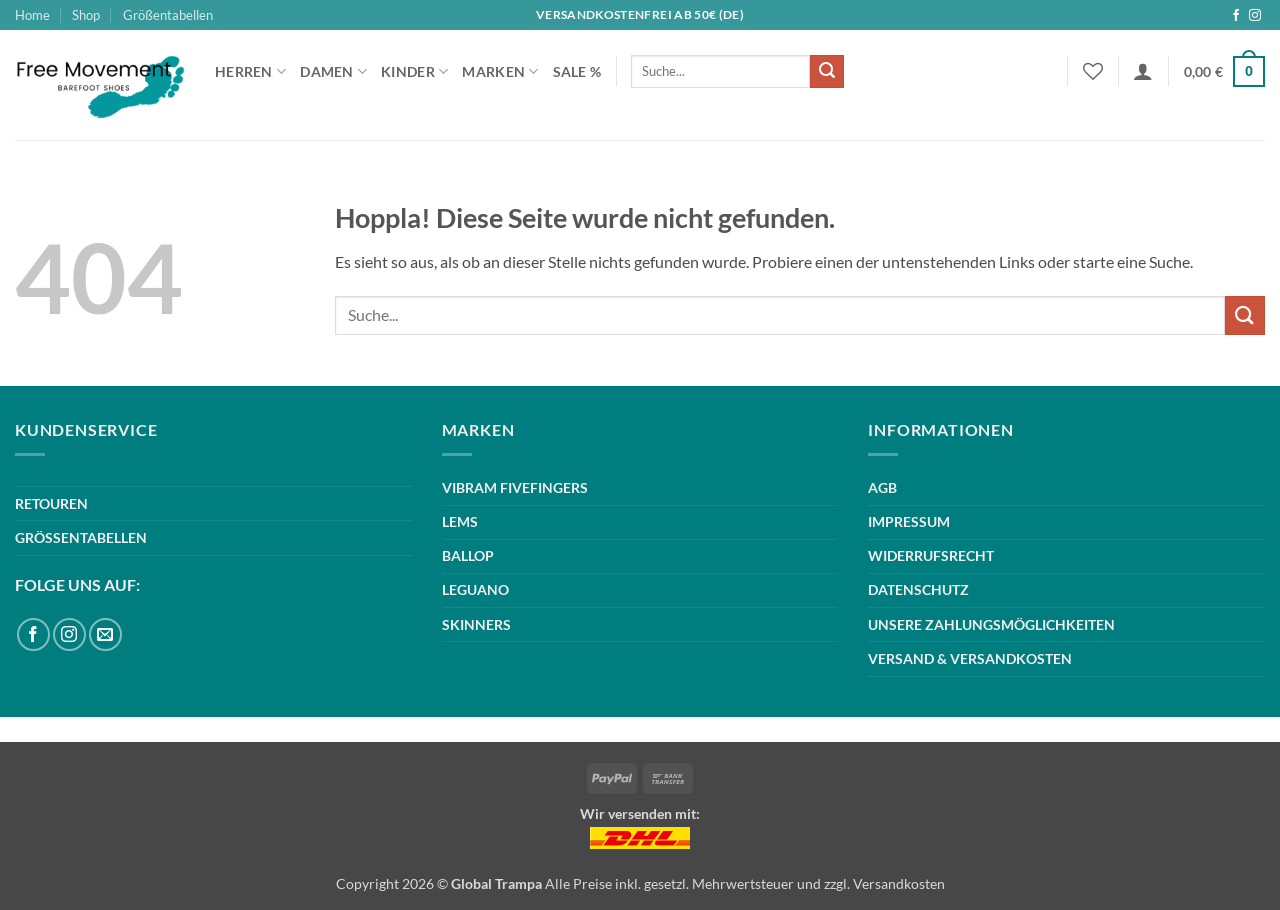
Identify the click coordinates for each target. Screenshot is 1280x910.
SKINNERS (476, 624)
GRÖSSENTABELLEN (81, 537)
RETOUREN (51, 503)
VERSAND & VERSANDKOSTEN (970, 658)
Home (32, 15)
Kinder (414, 71)
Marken (500, 71)
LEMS (460, 521)
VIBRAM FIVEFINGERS (515, 487)
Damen (333, 71)
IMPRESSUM (909, 521)
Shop (86, 15)
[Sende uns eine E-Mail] (105, 634)
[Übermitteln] (827, 72)
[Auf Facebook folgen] (1236, 16)
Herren (250, 71)
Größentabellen (168, 15)
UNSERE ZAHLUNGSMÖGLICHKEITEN (991, 624)
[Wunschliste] (1093, 71)
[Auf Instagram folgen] (1255, 16)
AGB (882, 487)
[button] (1143, 71)
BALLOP (468, 555)
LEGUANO (475, 589)
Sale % (577, 71)
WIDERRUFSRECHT (931, 555)
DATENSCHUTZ (918, 589)
